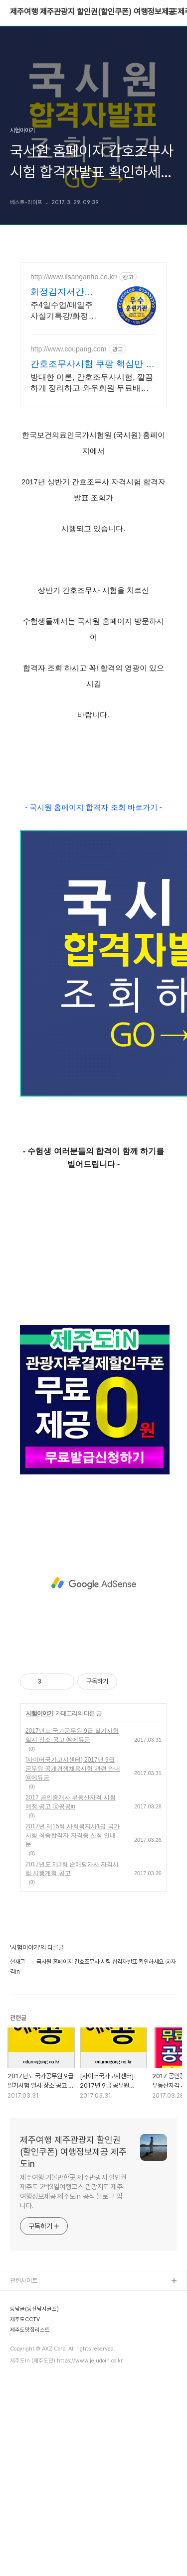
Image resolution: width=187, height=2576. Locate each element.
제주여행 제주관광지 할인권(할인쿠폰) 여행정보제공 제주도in (73, 2151)
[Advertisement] (93, 1583)
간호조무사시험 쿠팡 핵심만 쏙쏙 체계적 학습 (92, 364)
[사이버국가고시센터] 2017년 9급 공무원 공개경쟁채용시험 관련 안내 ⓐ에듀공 (72, 1768)
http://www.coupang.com (68, 349)
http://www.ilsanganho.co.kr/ (73, 277)
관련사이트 (23, 2280)
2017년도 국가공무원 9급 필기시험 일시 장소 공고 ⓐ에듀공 (72, 1735)
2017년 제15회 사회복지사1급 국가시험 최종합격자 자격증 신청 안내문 (72, 1835)
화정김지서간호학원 (61, 292)
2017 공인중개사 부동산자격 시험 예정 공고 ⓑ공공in (70, 1802)
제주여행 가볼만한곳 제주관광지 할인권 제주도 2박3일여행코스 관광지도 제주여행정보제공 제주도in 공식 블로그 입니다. (73, 2191)
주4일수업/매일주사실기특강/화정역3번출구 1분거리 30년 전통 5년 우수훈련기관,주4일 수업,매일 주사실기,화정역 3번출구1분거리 (63, 311)
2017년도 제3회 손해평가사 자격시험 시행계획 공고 (72, 1869)
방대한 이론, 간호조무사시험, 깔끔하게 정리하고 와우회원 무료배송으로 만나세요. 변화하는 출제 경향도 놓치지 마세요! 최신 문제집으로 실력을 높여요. (91, 383)
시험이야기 (39, 1713)
